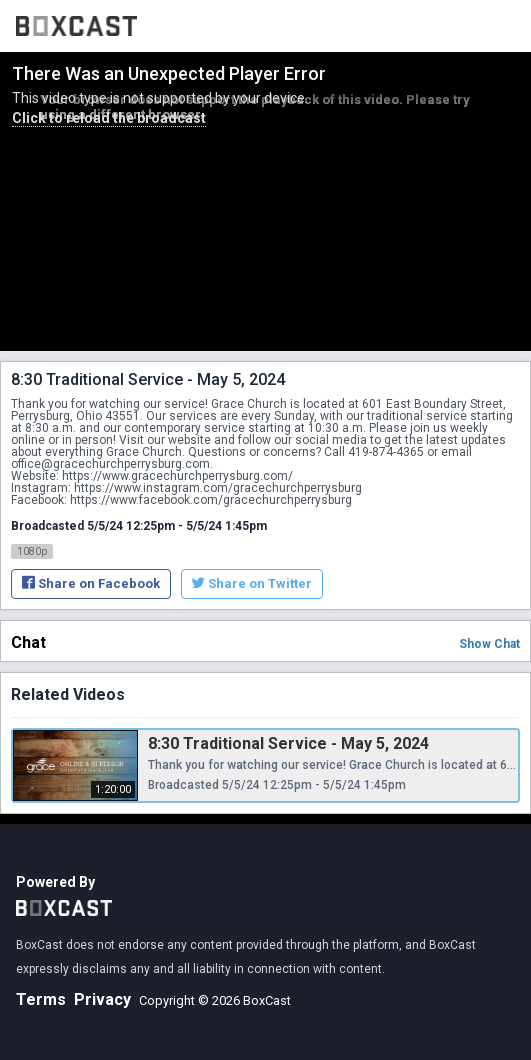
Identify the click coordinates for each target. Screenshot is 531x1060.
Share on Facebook (91, 583)
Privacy (102, 999)
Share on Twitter (252, 583)
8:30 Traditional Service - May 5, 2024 (288, 743)
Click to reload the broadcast (109, 118)
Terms (41, 999)
